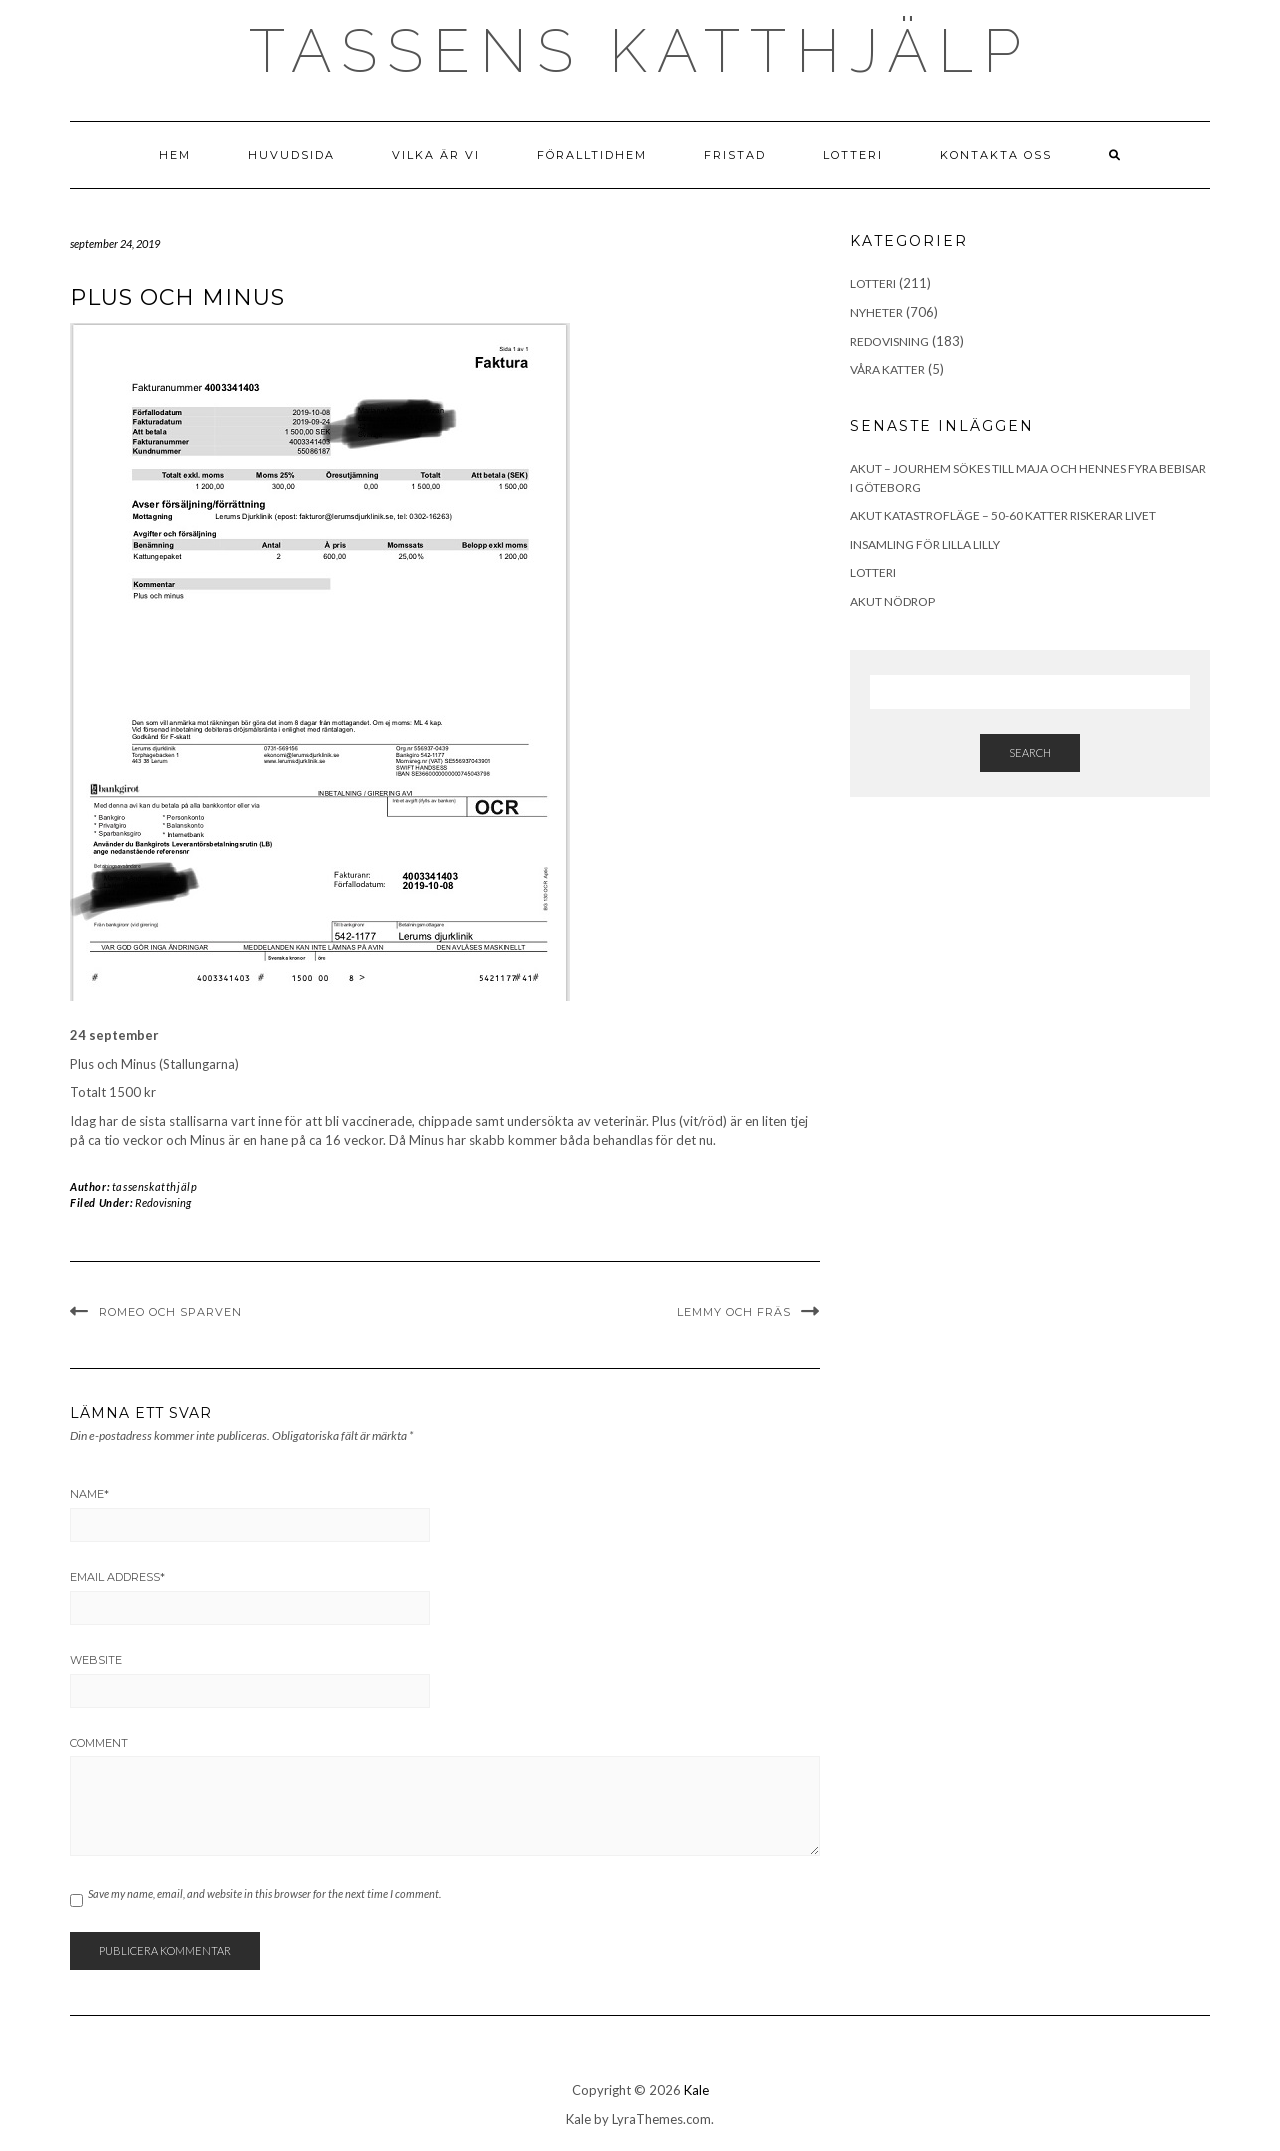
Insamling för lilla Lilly (925, 544)
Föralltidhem (592, 155)
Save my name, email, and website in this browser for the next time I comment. (264, 1893)
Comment (99, 1743)
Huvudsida (291, 155)
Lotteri (853, 155)
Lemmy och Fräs (734, 1312)
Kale (696, 2090)
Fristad (735, 155)
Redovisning (163, 1202)
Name (89, 1494)
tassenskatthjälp (155, 1186)
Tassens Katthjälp (640, 51)
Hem (175, 155)
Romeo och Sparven (170, 1312)
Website (96, 1660)
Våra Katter (887, 369)
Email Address (117, 1577)
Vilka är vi (436, 155)
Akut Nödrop (892, 601)
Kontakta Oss (996, 155)
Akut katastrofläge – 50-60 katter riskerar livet (1003, 515)
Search (1030, 752)
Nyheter (876, 312)
